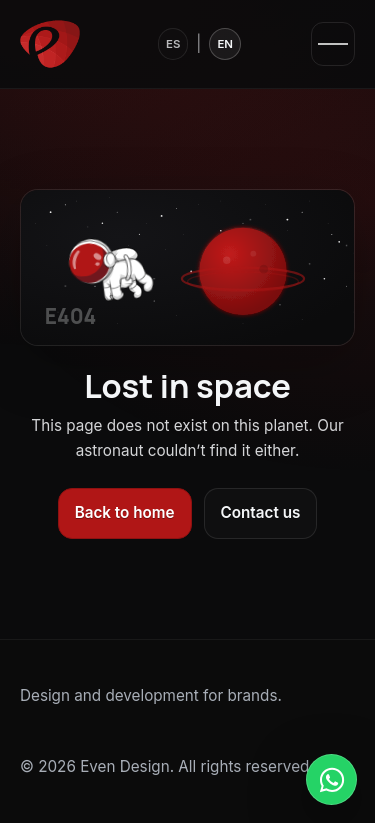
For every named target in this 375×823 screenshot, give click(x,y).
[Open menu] (333, 44)
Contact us (261, 512)
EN (225, 44)
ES (173, 44)
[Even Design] (50, 44)
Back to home (125, 512)
